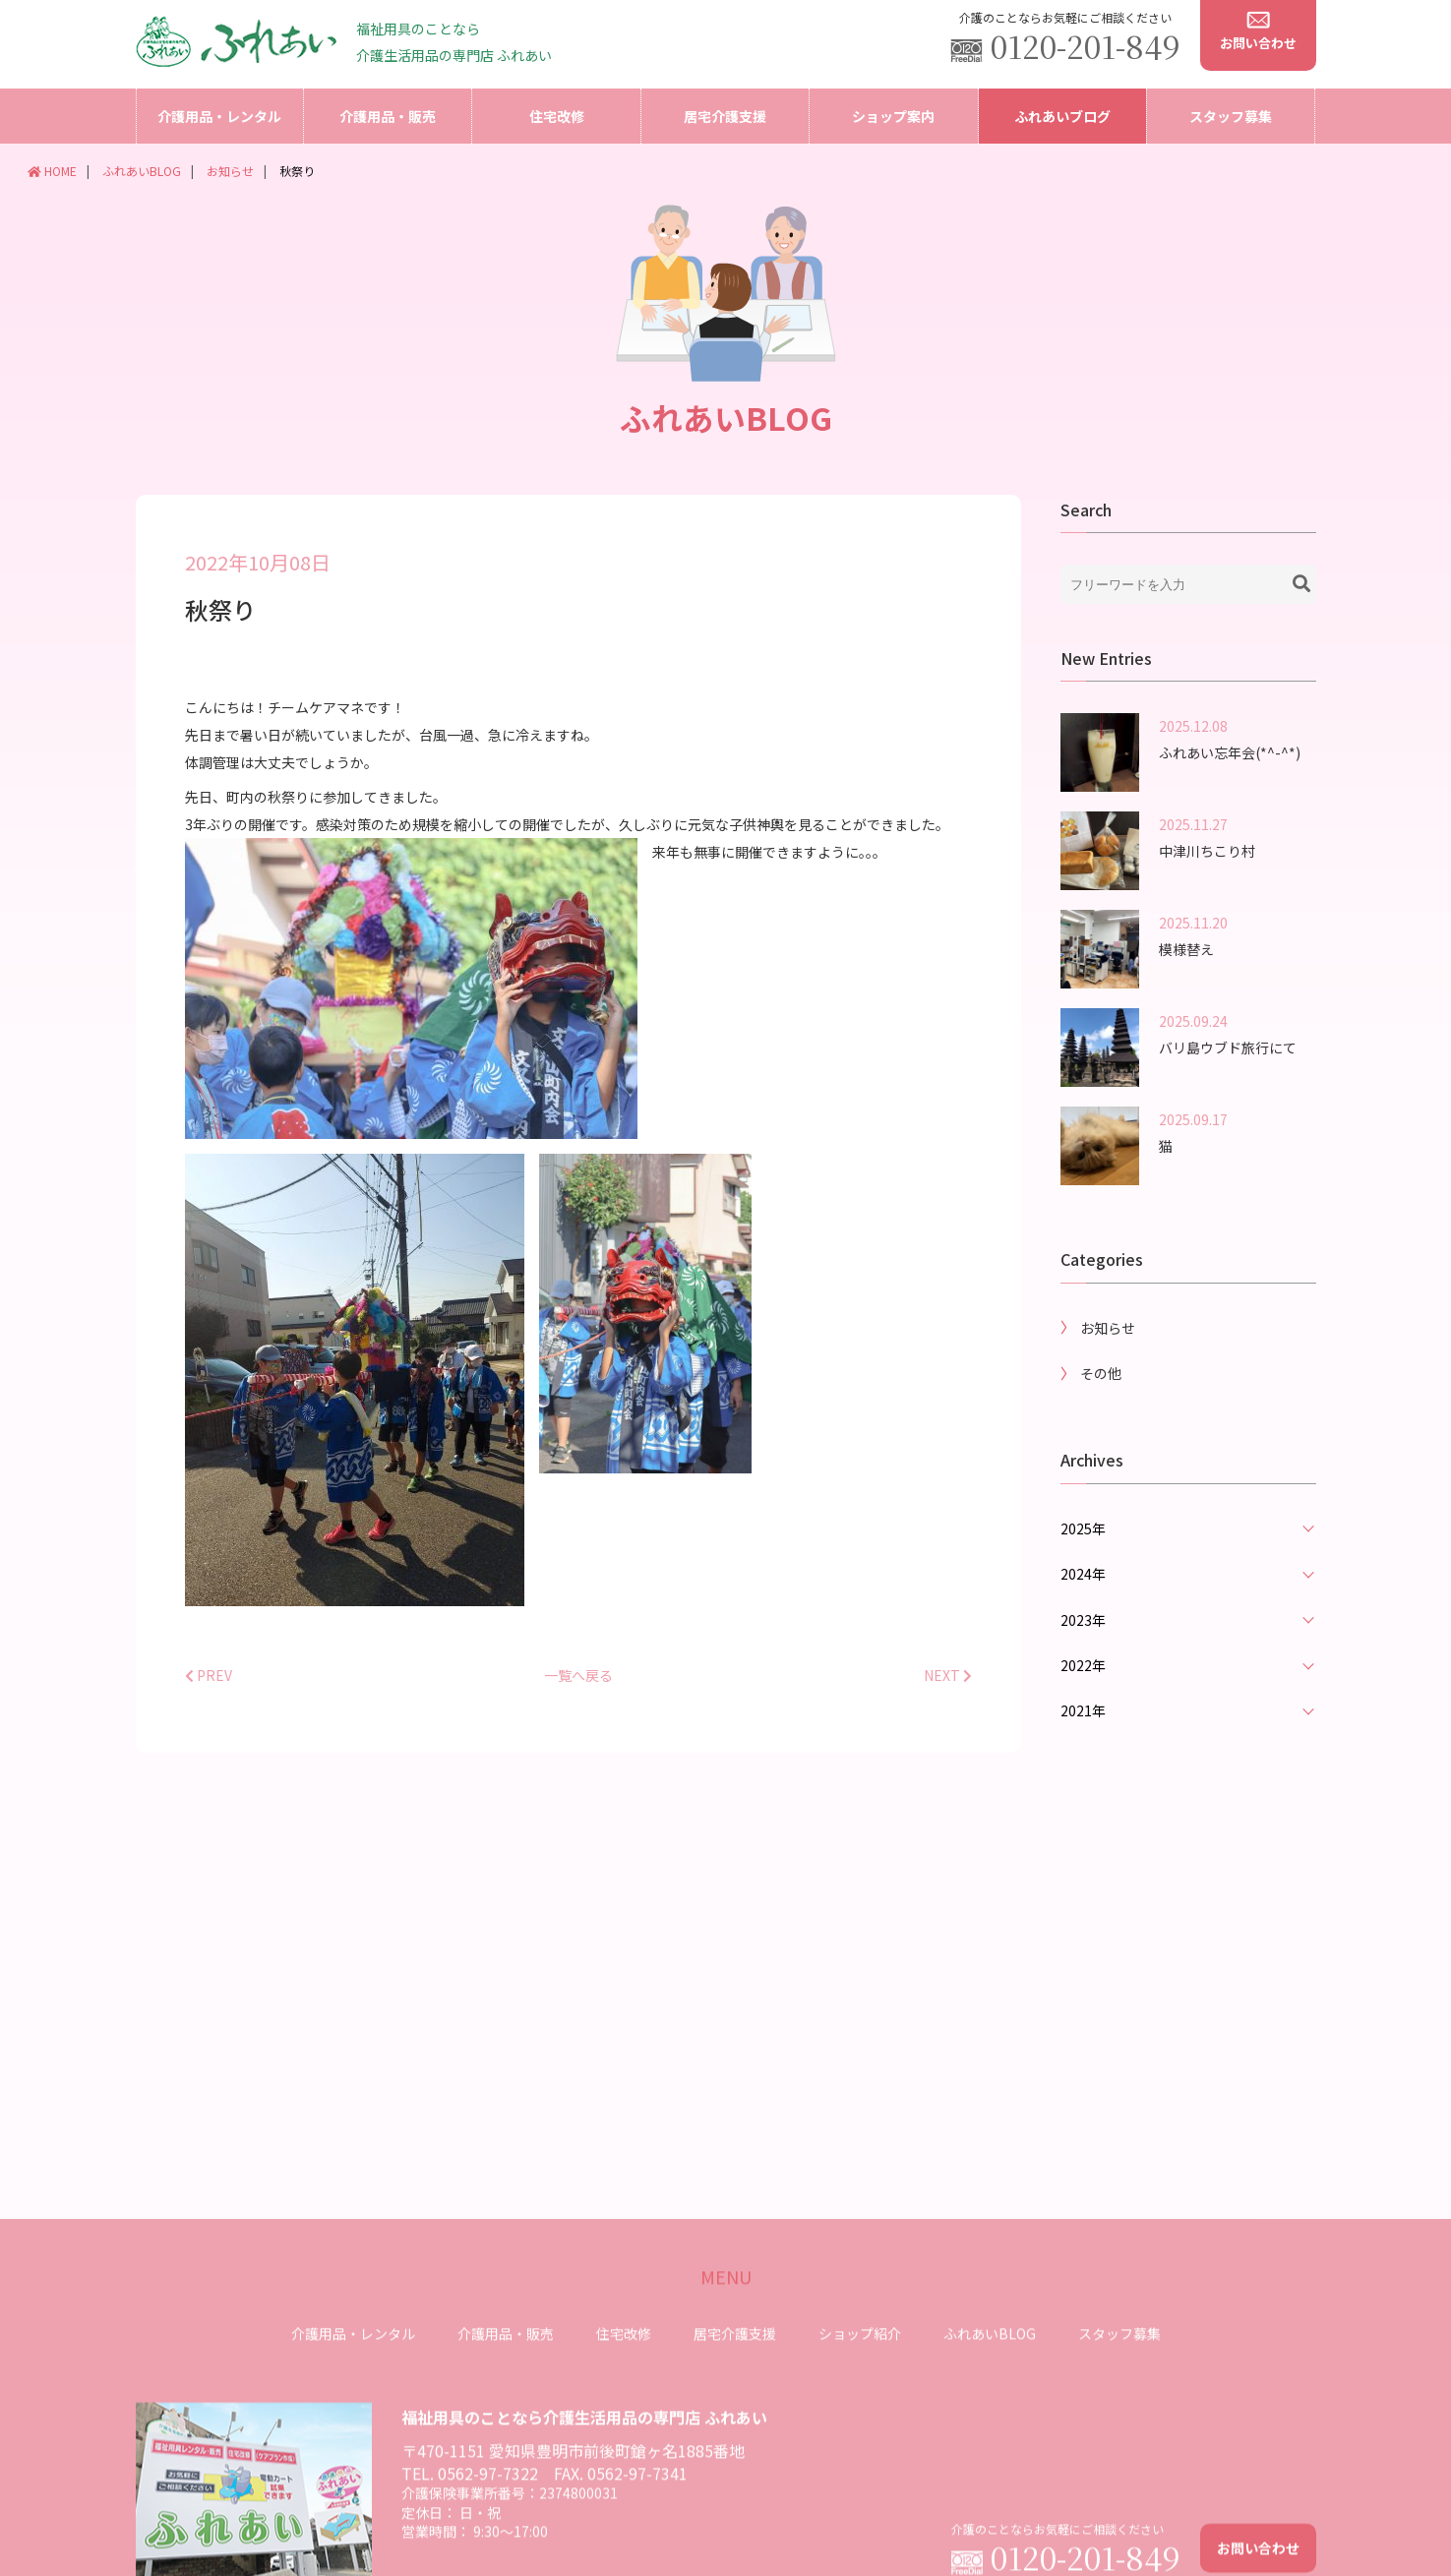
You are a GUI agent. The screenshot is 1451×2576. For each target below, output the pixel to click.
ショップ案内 (893, 116)
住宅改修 (556, 116)
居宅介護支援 (725, 116)
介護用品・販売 (387, 116)
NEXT (948, 1704)
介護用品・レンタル (219, 116)
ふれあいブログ (1062, 116)
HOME (52, 170)
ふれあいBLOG (141, 170)
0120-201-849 (1085, 45)
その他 (1100, 1403)
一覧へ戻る (578, 1704)
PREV (208, 1704)
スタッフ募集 (1230, 116)
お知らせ (230, 170)
